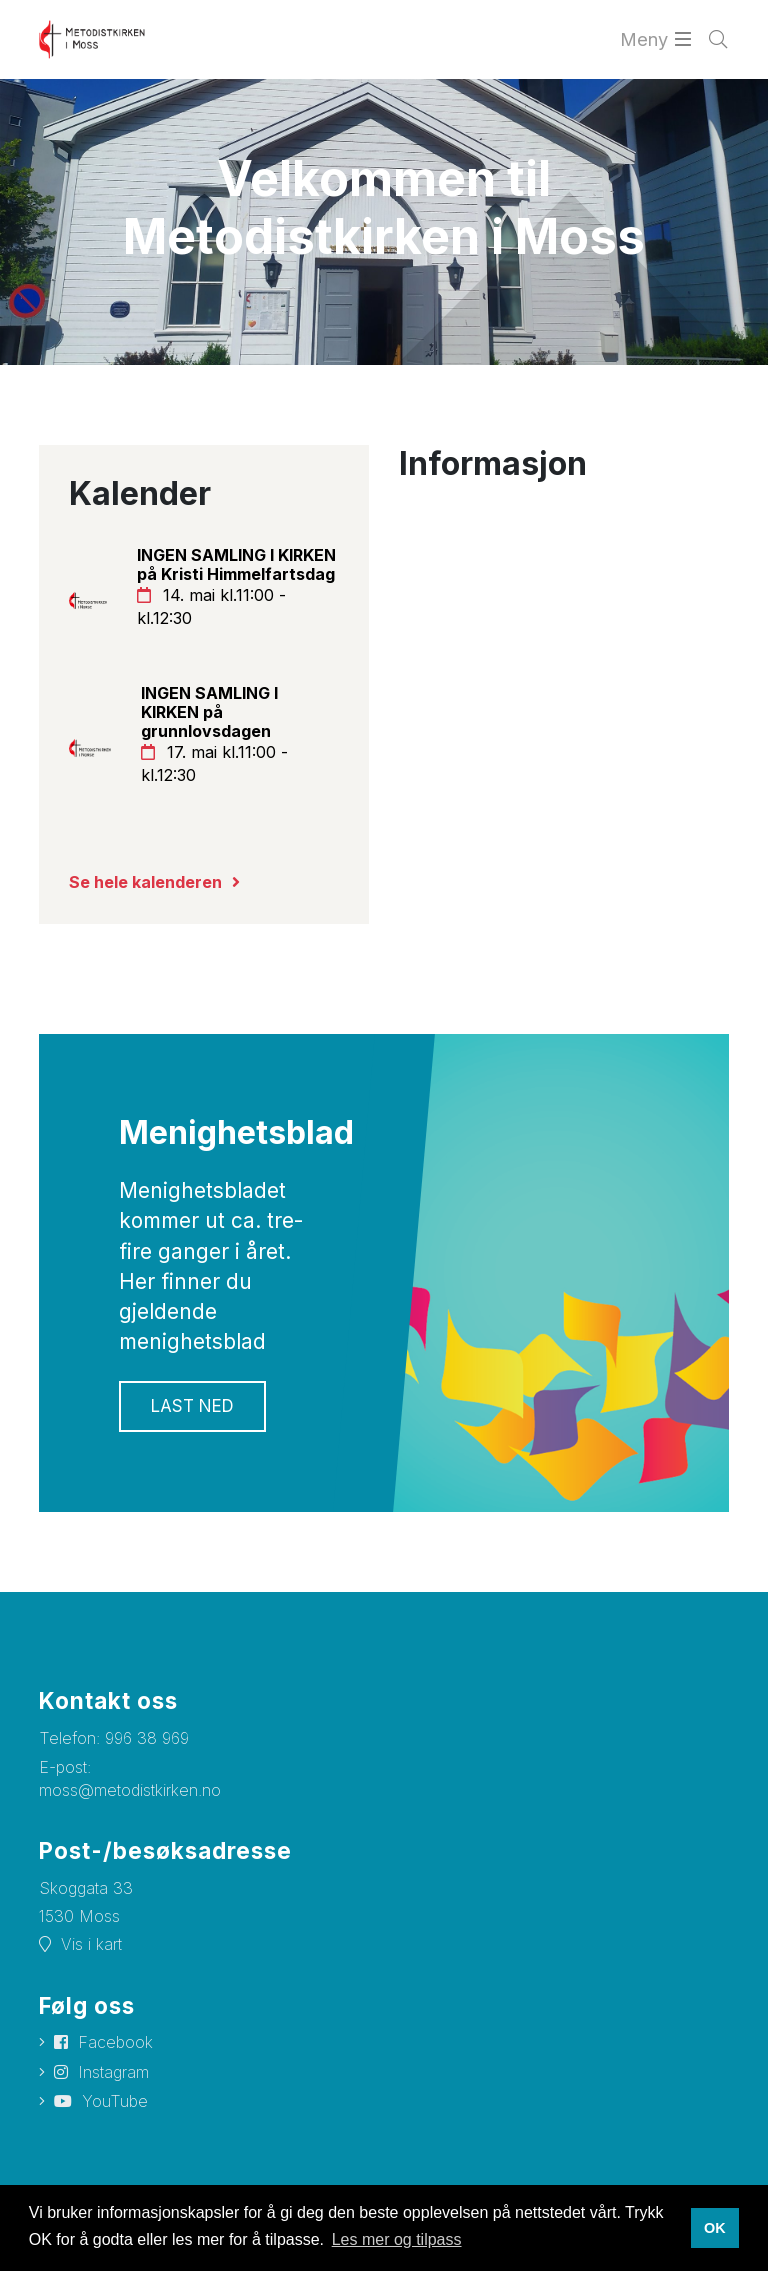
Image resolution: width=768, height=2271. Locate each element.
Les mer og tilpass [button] (397, 2239)
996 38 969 (147, 1738)
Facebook (115, 2042)
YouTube (115, 2101)
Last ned (192, 1406)
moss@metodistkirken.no (130, 1790)
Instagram (113, 2072)
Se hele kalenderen (145, 882)
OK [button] (715, 2228)
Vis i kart (91, 1944)
